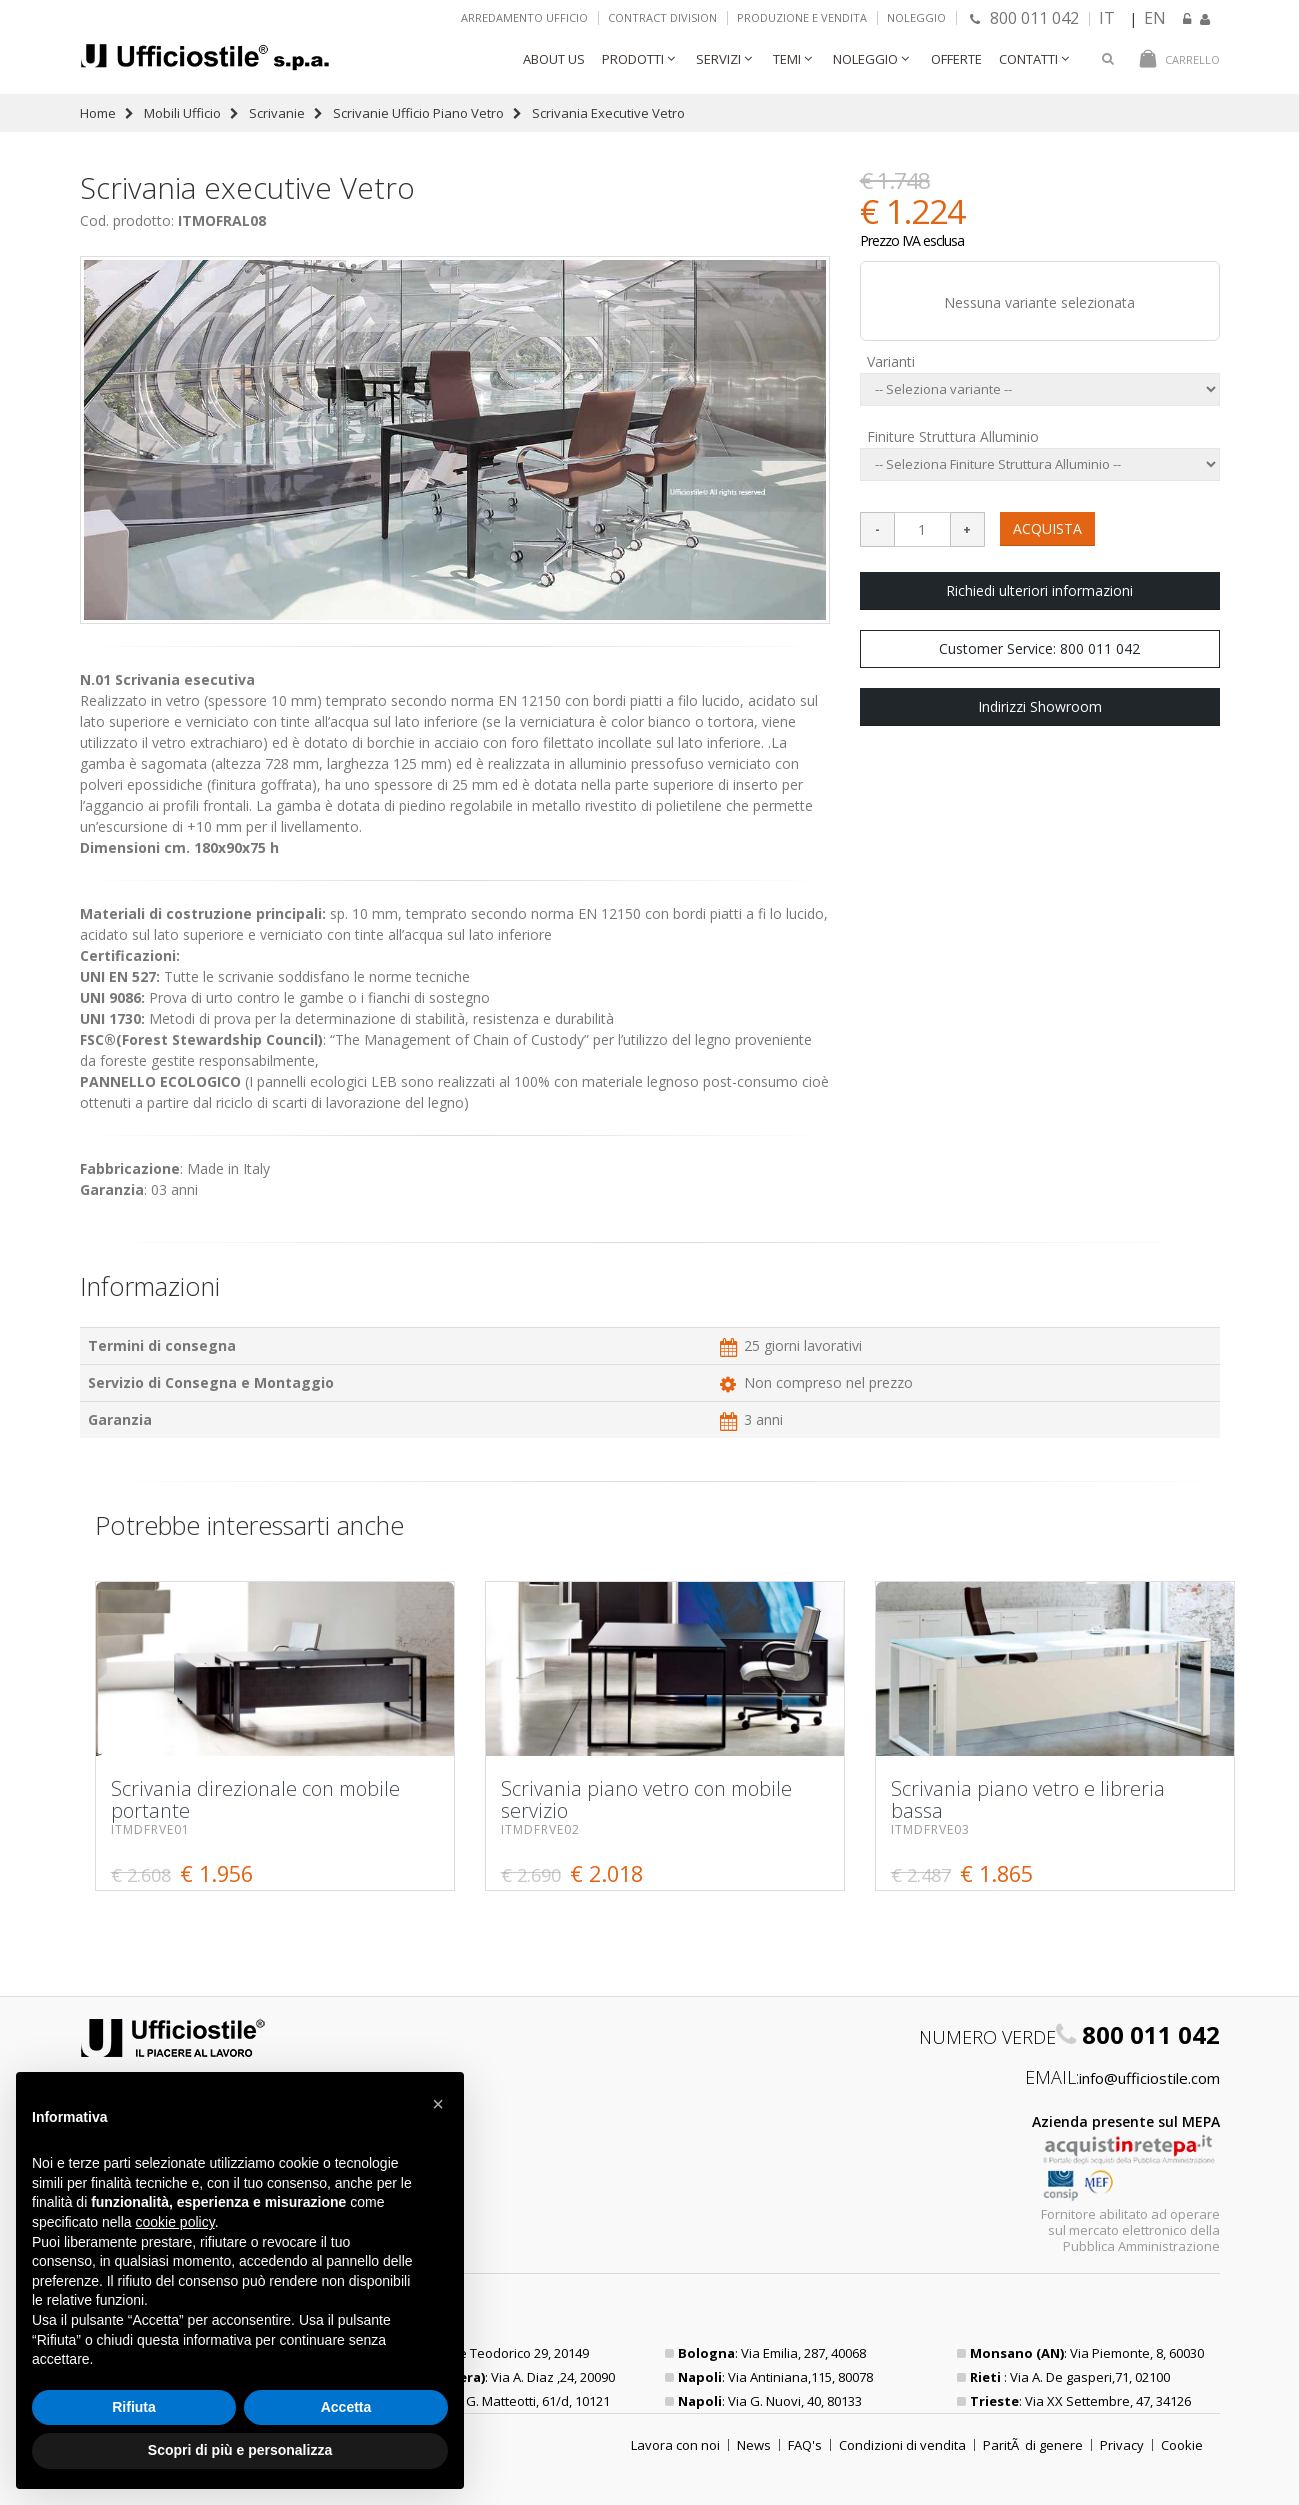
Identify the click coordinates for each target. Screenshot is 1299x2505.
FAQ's (805, 2445)
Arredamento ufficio (524, 17)
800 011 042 (1024, 18)
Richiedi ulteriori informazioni (1039, 590)
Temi (787, 59)
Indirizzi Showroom (1040, 706)
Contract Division (662, 17)
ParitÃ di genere (1033, 2445)
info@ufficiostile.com (1149, 2078)
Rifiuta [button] (134, 2407)
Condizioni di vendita (902, 2445)
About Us (554, 59)
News (754, 2445)
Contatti (1028, 59)
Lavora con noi (675, 2445)
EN (1155, 18)
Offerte (956, 59)
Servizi (718, 59)
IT (1107, 18)
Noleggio (916, 17)
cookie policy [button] (175, 2222)
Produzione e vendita (802, 17)
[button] (438, 2104)
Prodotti (633, 59)
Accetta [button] (346, 2407)
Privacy (1122, 2445)
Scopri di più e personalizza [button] (240, 2450)
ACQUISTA (1047, 528)
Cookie (1182, 2445)
